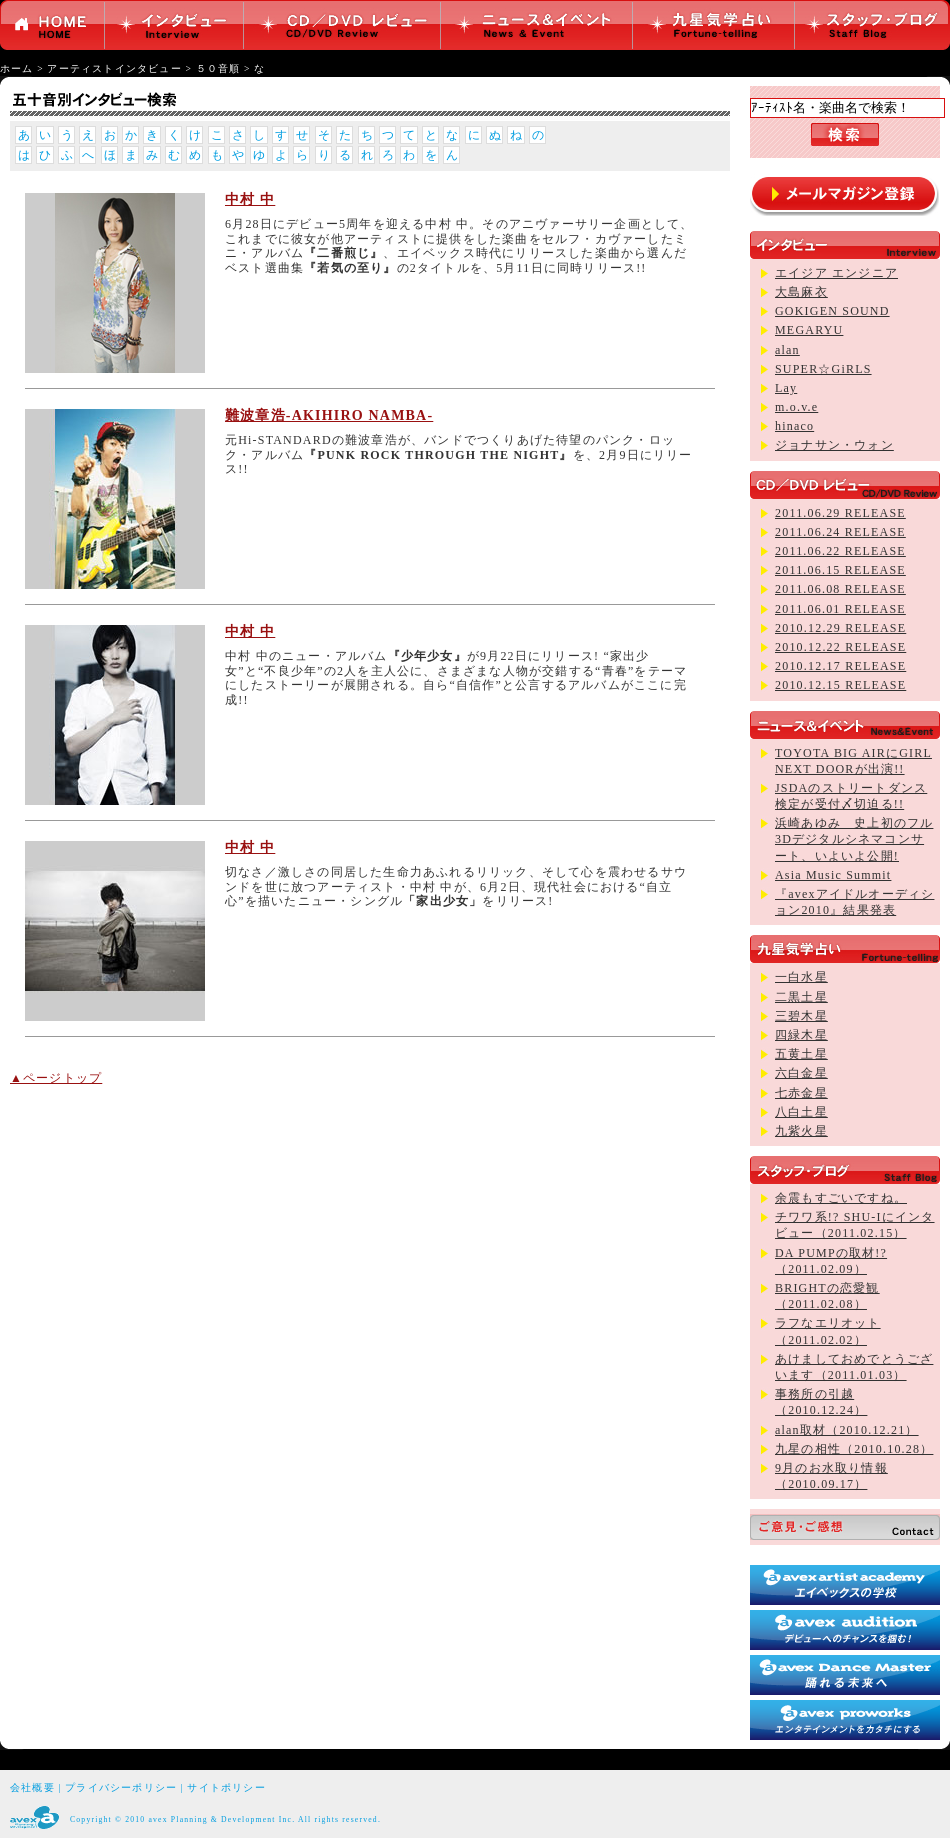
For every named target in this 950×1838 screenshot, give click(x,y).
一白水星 (801, 977)
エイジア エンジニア (836, 273)
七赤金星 (801, 1093)
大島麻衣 (801, 292)
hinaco (794, 426)
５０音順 (218, 68)
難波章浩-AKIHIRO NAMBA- (329, 415)
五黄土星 (801, 1054)
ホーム (17, 68)
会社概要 (32, 1787)
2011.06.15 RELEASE (840, 570)
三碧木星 (801, 1016)
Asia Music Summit (833, 875)
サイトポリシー (226, 1787)
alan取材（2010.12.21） (847, 1430)
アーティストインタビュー (114, 68)
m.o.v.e (796, 407)
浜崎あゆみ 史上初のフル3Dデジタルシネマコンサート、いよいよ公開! (854, 839)
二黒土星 (801, 997)
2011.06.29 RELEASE (840, 513)
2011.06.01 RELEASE (840, 609)
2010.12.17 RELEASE (840, 666)
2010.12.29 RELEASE (840, 628)
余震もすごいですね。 (841, 1198)
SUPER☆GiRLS (823, 369)
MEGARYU (809, 330)
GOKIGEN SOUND (832, 311)
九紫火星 (801, 1131)
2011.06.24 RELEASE (840, 532)
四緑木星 (801, 1035)
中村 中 (250, 199)
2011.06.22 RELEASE (840, 551)
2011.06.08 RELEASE (840, 589)
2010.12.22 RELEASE (840, 647)
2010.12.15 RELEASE (840, 685)
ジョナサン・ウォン (834, 445)
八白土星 (801, 1112)
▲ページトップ (56, 1078)
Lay (786, 388)
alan (787, 350)
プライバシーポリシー (121, 1787)
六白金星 (801, 1073)
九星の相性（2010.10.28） (854, 1449)
